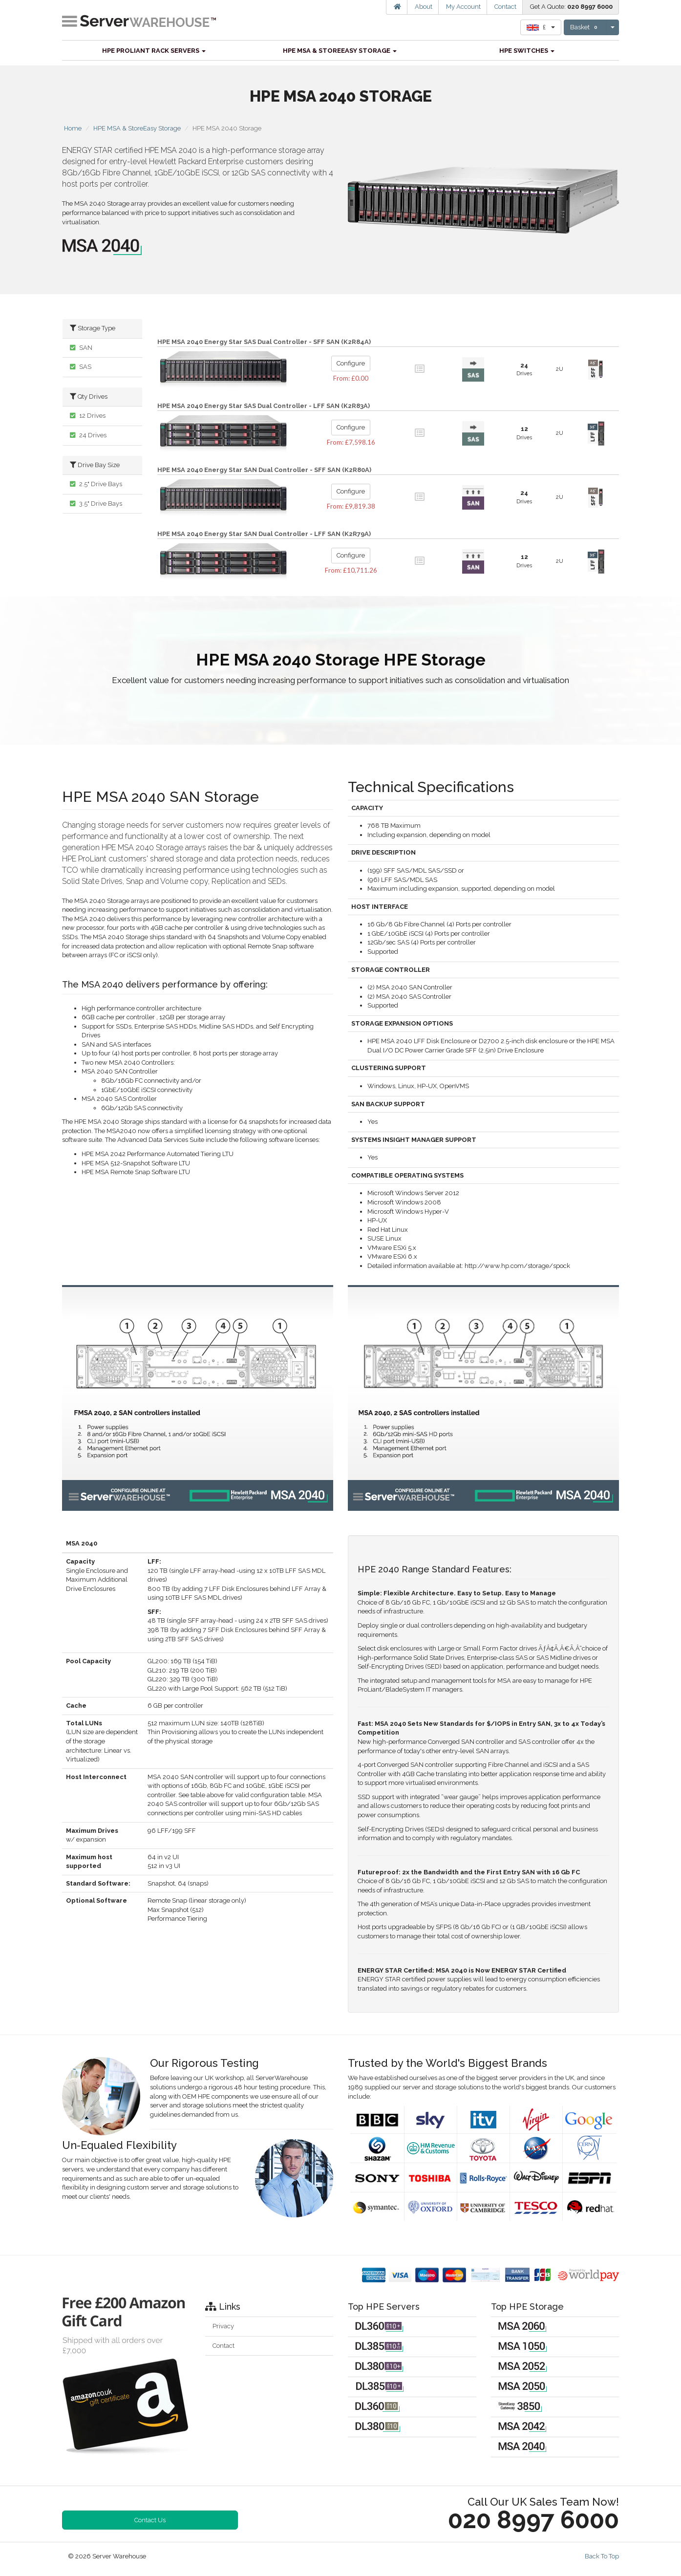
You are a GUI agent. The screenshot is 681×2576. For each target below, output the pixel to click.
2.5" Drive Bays (96, 484)
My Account (463, 6)
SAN (81, 347)
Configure (351, 363)
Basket (585, 27)
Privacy (223, 2326)
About (423, 6)
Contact (505, 6)
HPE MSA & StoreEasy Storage (340, 50)
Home (73, 128)
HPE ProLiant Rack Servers (154, 50)
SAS (80, 366)
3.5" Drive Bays (96, 503)
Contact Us (150, 2520)
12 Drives (88, 415)
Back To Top (602, 2556)
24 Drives (88, 435)
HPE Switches (526, 50)
